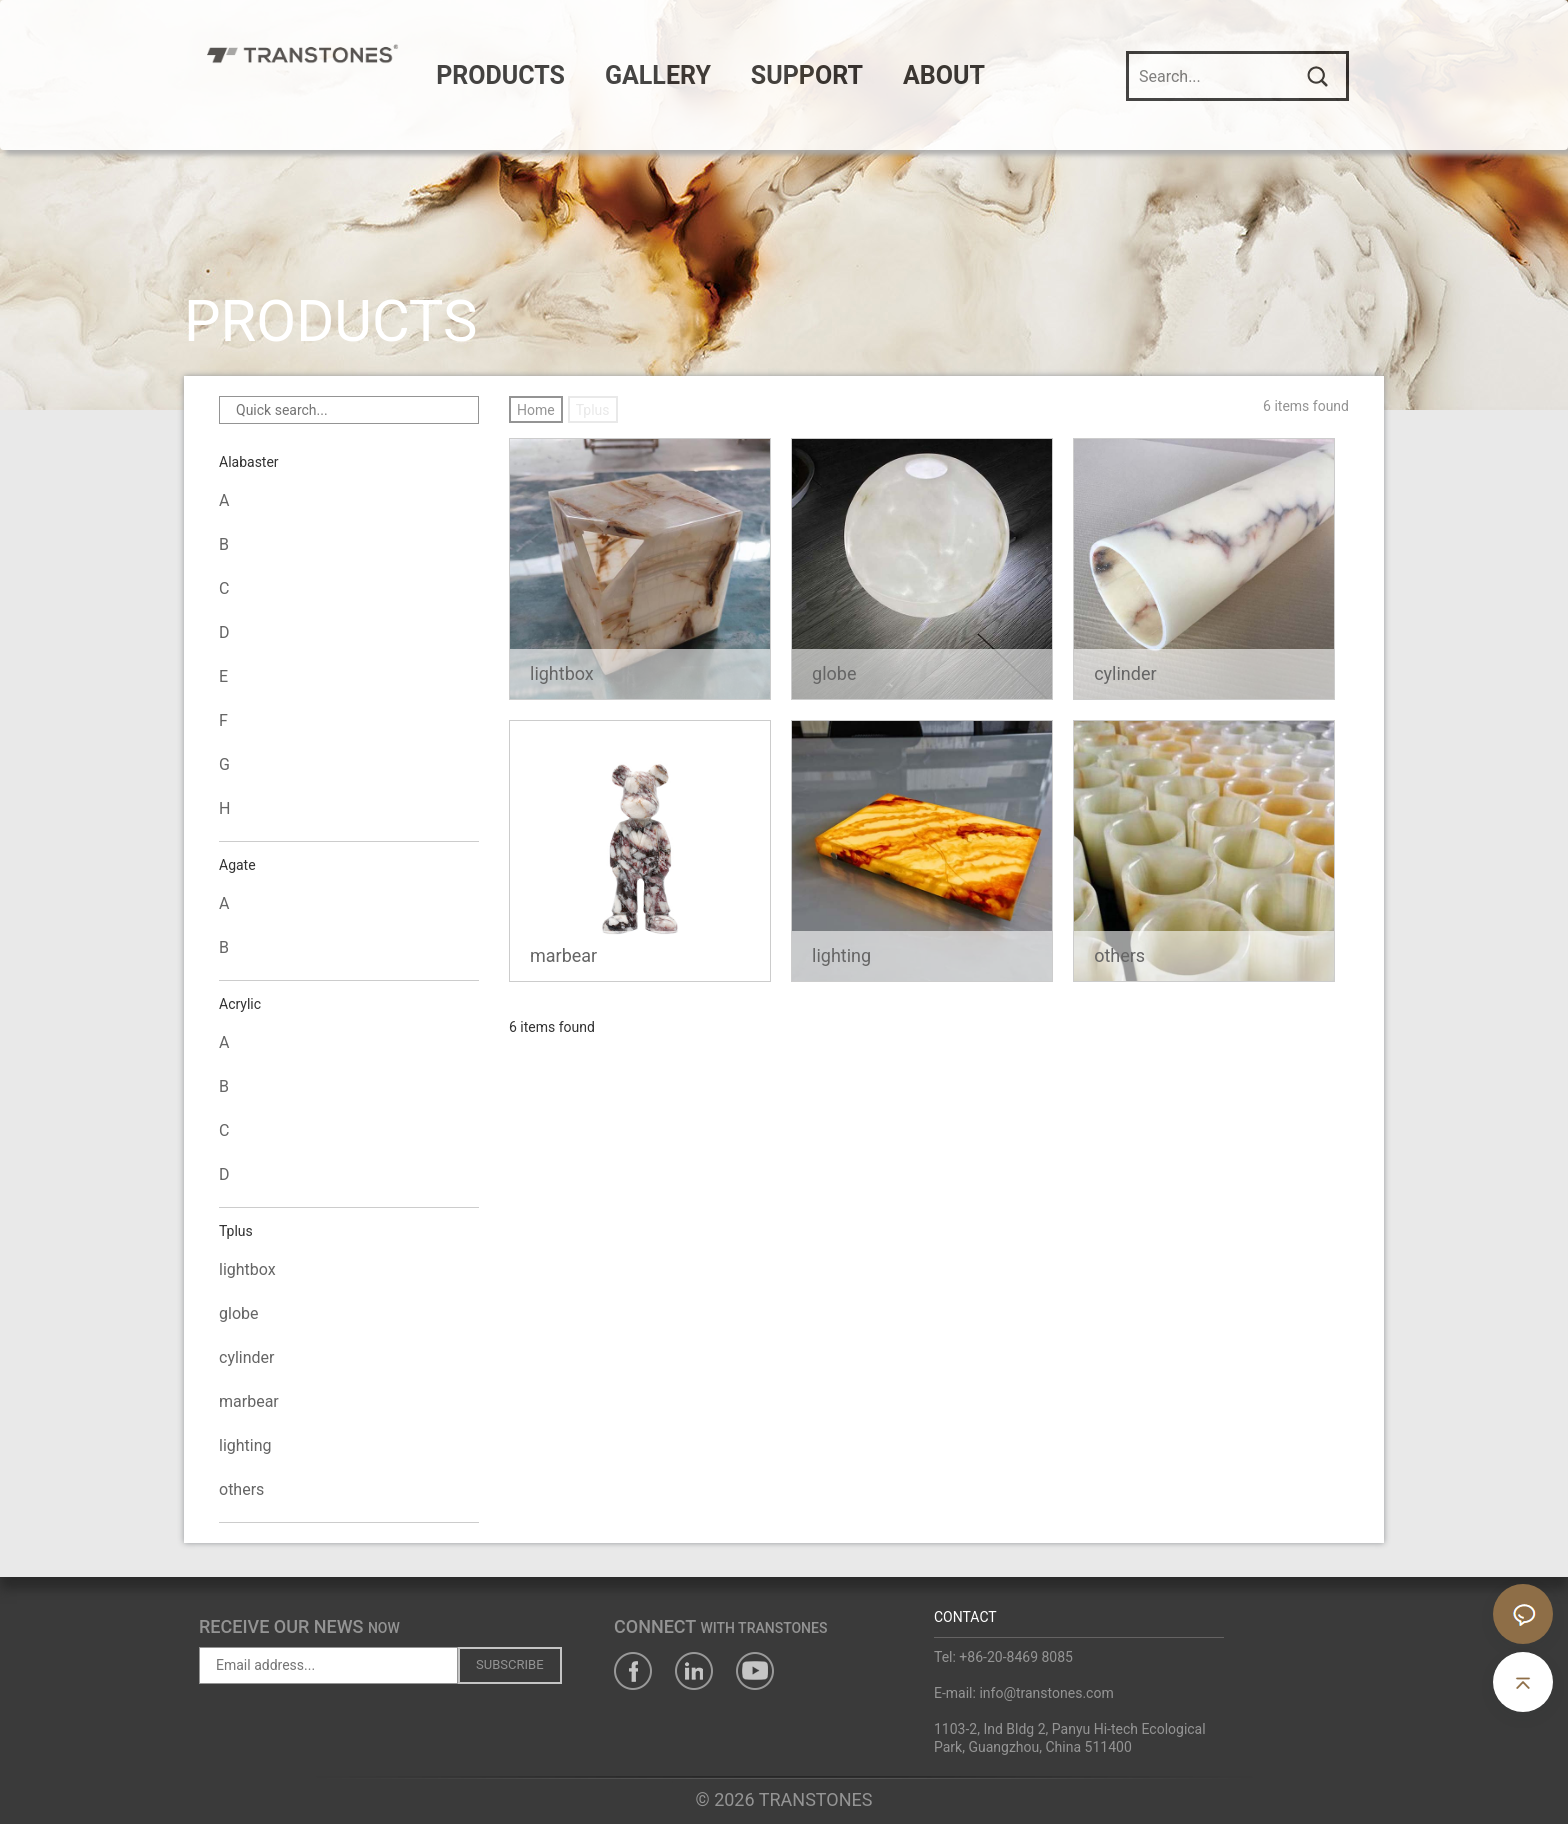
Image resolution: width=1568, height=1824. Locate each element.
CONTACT (965, 1617)
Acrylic (240, 1006)
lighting (245, 1445)
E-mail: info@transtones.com (1024, 1693)
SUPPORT (860, 75)
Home (536, 410)
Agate (237, 867)
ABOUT (997, 75)
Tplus (236, 1233)
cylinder (247, 1357)
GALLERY (711, 75)
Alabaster (249, 464)
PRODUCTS (553, 75)
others (241, 1489)
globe (238, 1313)
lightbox (247, 1269)
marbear (249, 1401)
